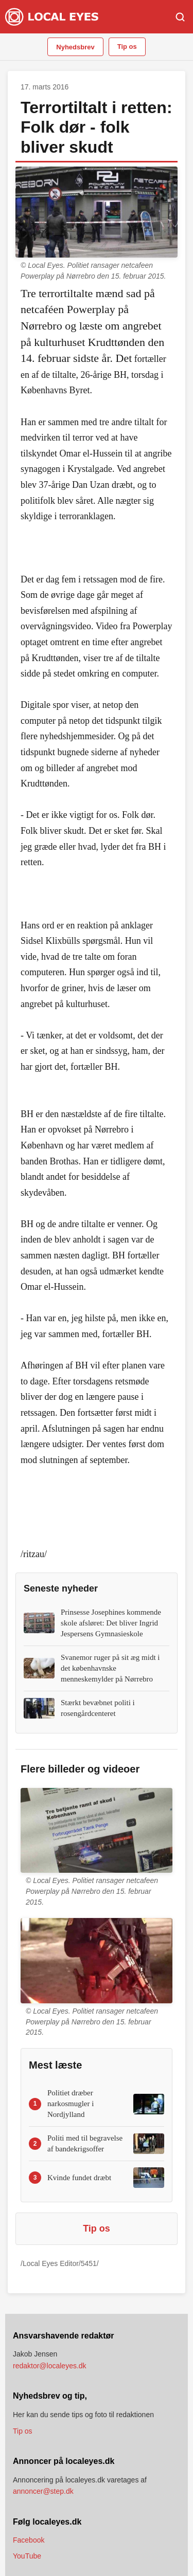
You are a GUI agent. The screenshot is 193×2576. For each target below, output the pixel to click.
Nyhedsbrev (75, 47)
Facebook (28, 2540)
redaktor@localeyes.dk (49, 2366)
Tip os (127, 46)
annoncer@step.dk (43, 2491)
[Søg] (180, 17)
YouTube (27, 2556)
